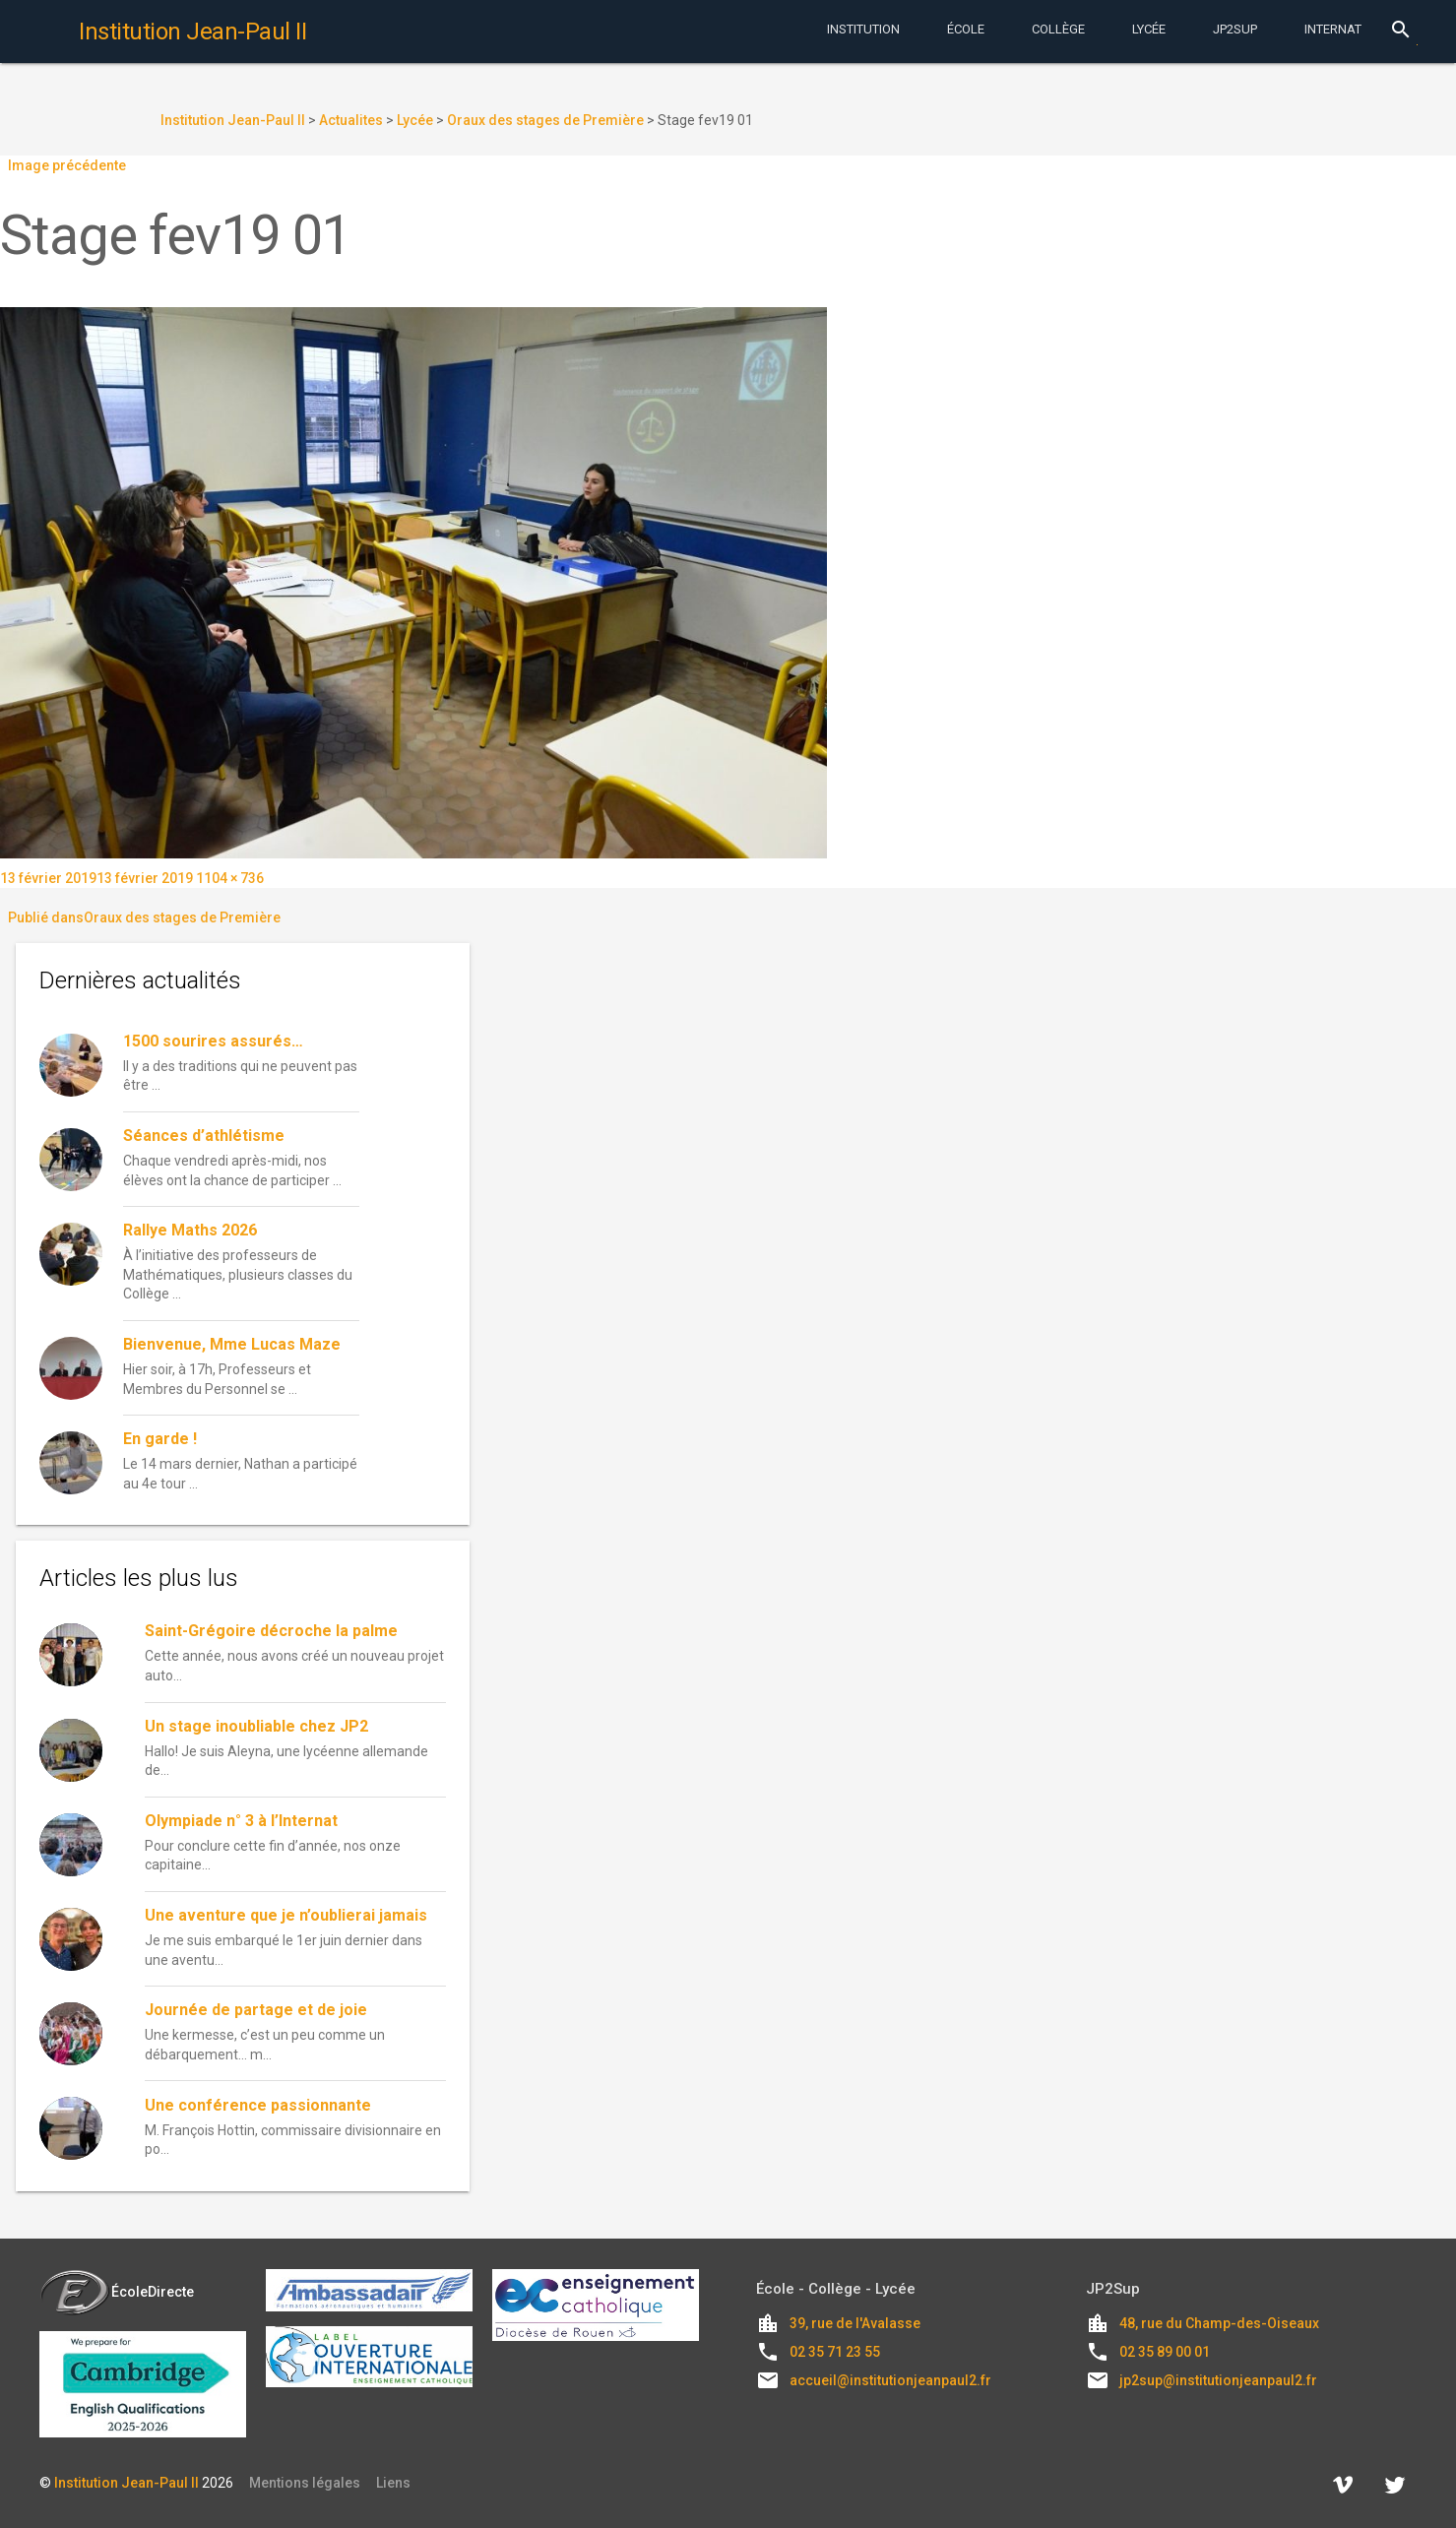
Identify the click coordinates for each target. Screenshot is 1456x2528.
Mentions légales (304, 2483)
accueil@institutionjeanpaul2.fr (890, 2380)
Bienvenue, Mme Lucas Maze (232, 1344)
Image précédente (67, 165)
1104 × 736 (230, 878)
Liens (393, 2483)
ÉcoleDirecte (116, 2292)
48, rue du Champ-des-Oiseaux (1219, 2323)
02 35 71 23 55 (835, 2352)
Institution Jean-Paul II (126, 2483)
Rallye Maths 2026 (190, 1230)
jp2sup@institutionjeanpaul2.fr (1218, 2380)
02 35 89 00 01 (1164, 2352)
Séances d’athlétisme (204, 1135)
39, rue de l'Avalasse (855, 2323)
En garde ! (160, 1438)
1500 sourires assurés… (213, 1041)
